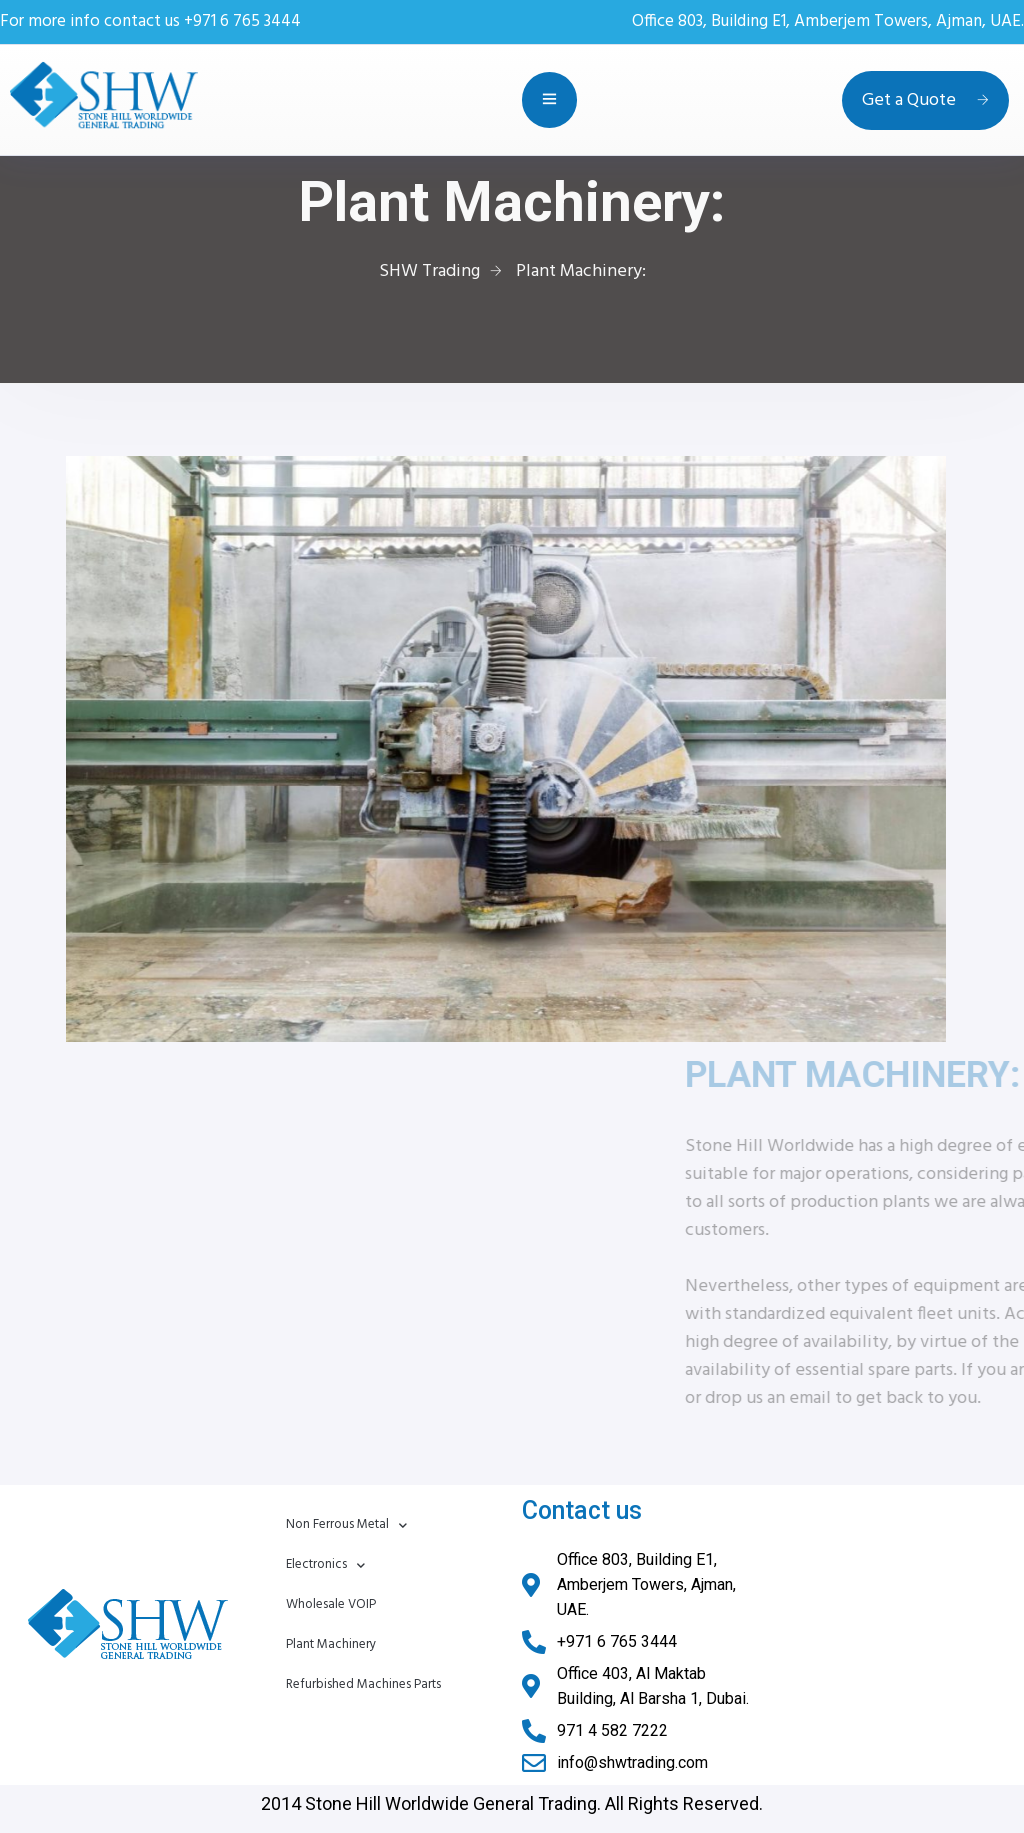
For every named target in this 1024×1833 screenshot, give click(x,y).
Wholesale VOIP (331, 1604)
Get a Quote (925, 100)
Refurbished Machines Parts (363, 1684)
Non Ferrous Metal (346, 1525)
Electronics (325, 1565)
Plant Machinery (331, 1644)
